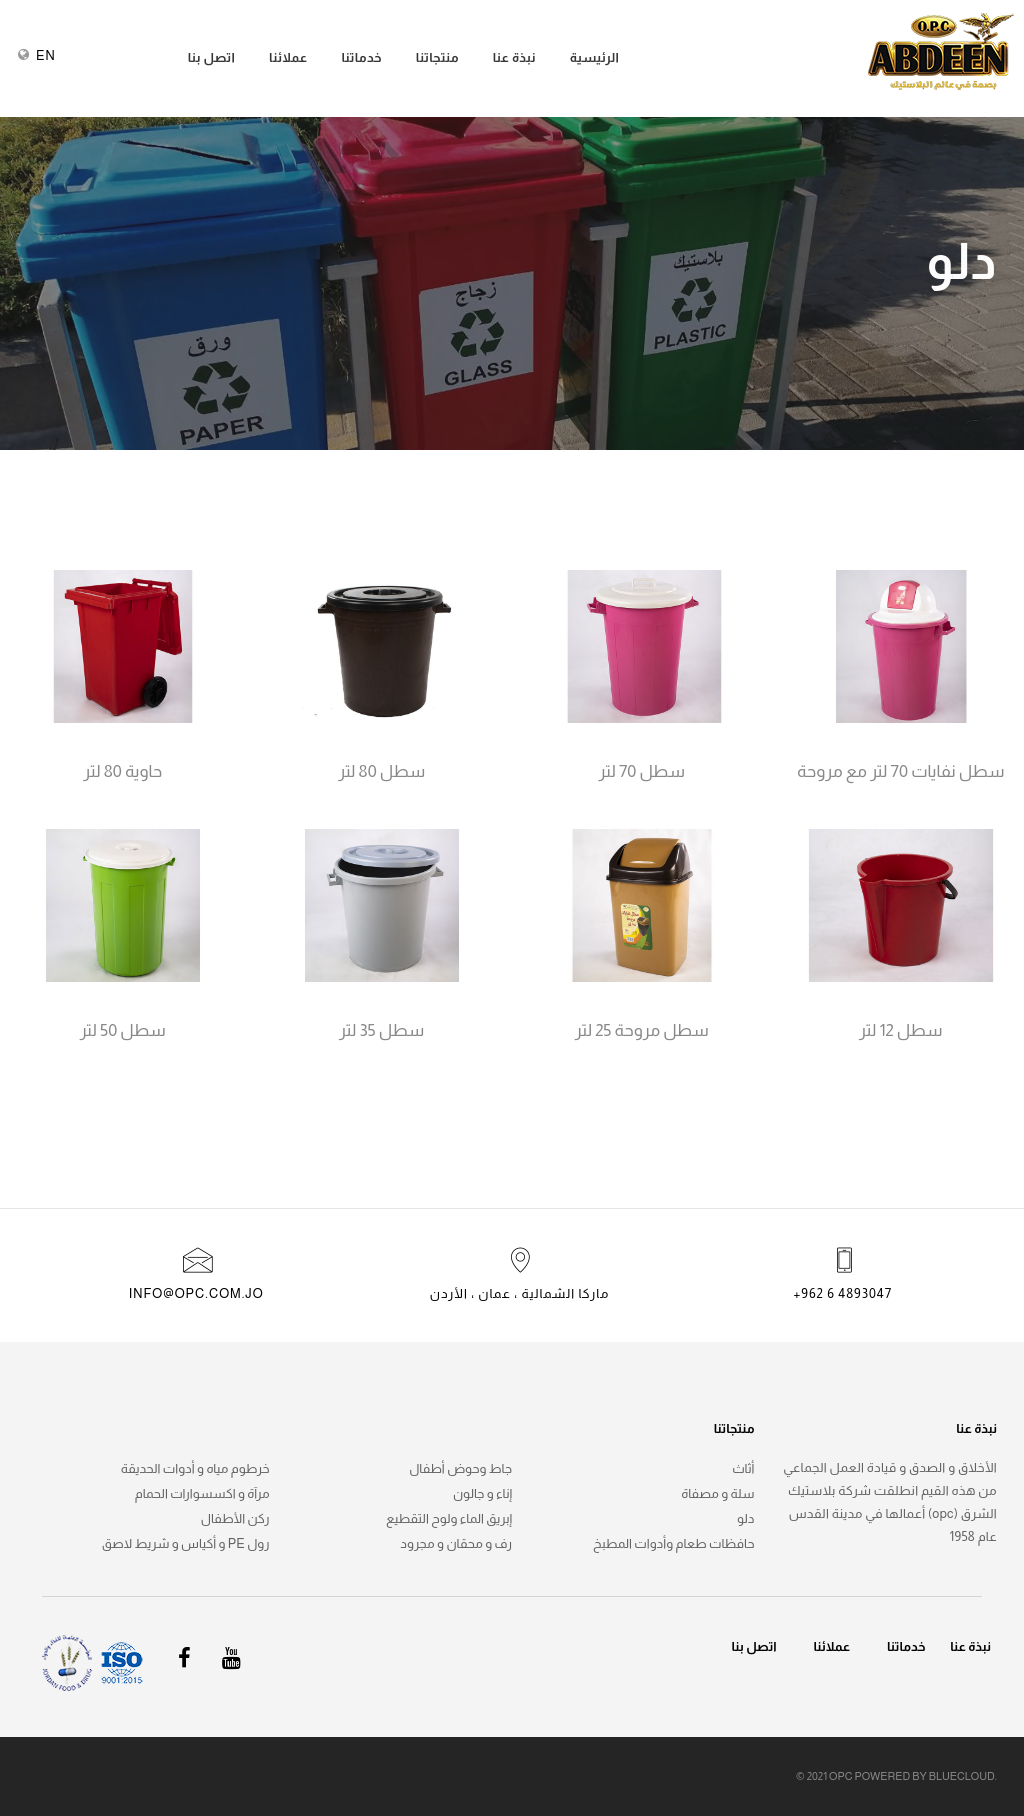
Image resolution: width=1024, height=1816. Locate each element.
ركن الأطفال (235, 1518)
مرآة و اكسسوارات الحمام (202, 1493)
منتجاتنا (437, 57)
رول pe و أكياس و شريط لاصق (186, 1543)
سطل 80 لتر (381, 772)
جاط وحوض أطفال (460, 1468)
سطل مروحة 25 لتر (642, 1031)
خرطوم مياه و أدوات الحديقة (195, 1468)
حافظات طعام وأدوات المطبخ (673, 1543)
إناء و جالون (482, 1493)
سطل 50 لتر (123, 1031)
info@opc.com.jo (196, 1293)
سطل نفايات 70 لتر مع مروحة (900, 772)
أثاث (743, 1468)
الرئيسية (595, 57)
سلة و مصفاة (717, 1493)
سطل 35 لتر (381, 1031)
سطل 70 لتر (641, 772)
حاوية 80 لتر (122, 772)
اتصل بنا (211, 57)
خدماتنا (361, 57)
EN (46, 55)
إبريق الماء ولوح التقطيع (449, 1518)
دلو (746, 1518)
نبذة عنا (514, 57)
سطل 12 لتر (900, 1031)
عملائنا (288, 57)
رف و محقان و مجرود (456, 1543)
